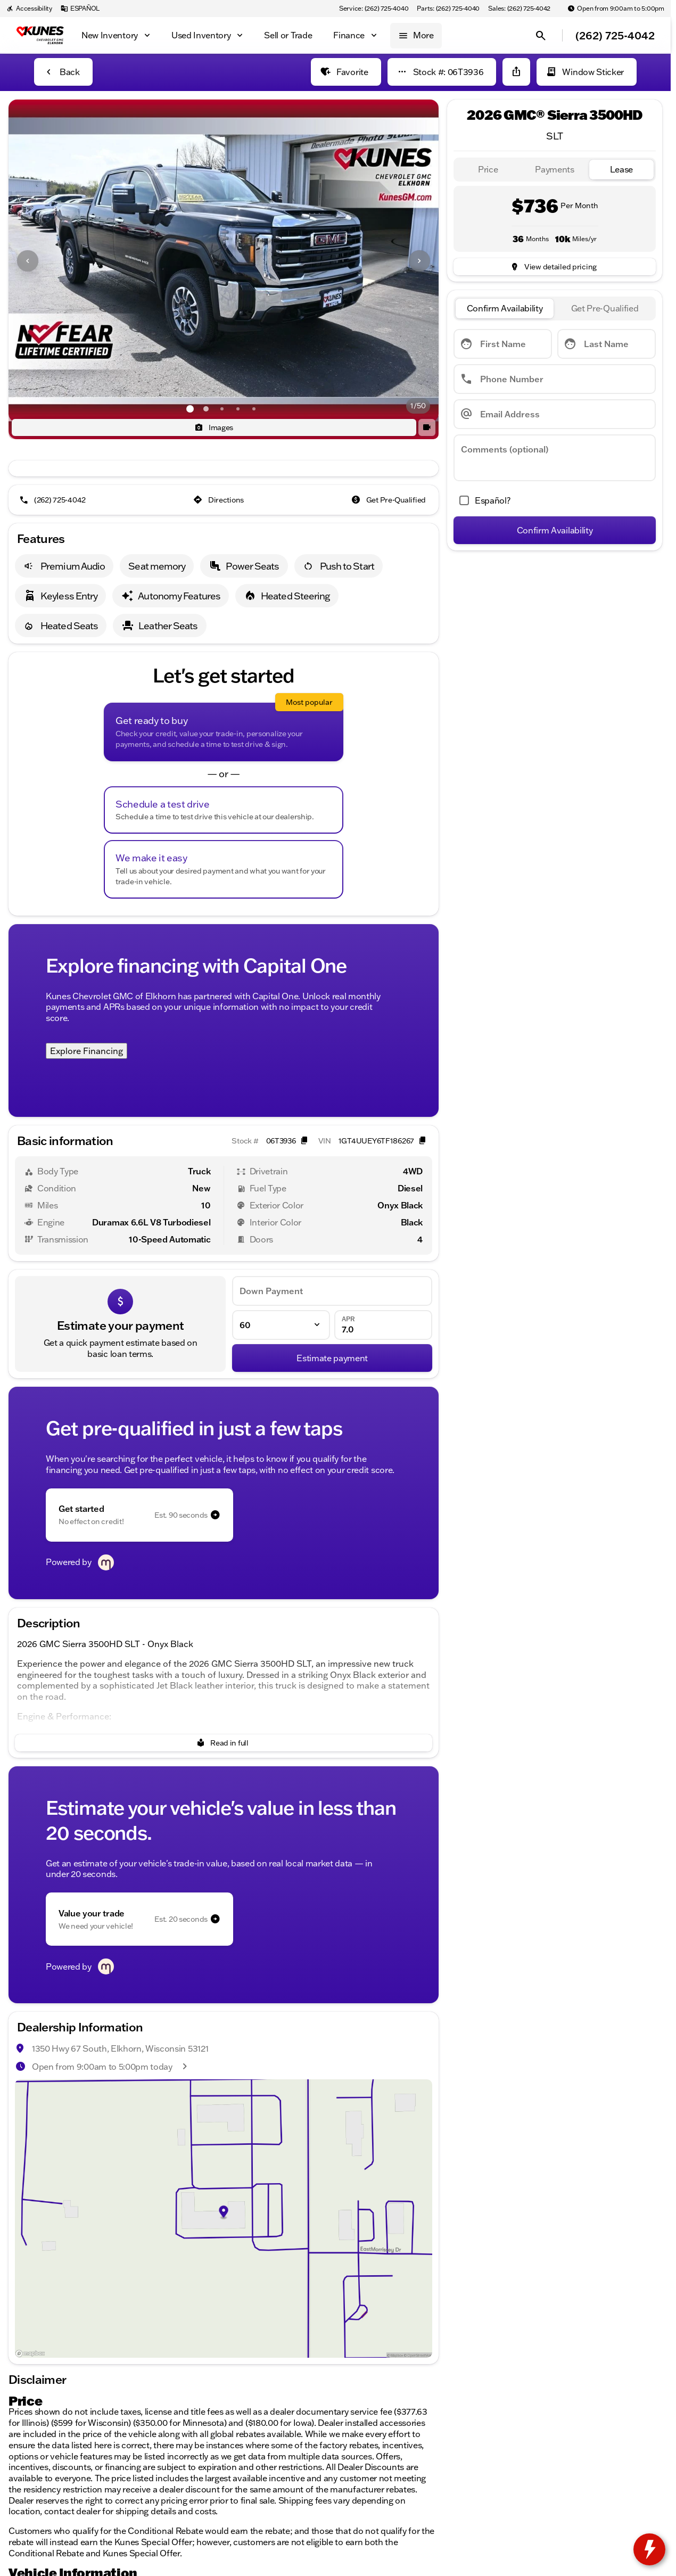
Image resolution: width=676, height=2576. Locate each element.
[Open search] (540, 35)
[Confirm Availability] (555, 530)
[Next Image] (419, 260)
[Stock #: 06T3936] (442, 72)
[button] (41, 261)
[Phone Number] (555, 379)
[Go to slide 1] (190, 408)
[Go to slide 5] (254, 408)
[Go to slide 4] (238, 408)
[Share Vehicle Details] (516, 72)
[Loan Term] (281, 1325)
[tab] (488, 169)
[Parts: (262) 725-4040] (448, 8)
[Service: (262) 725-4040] (373, 8)
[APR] (383, 1325)
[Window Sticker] (587, 72)
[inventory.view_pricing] (555, 266)
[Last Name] (606, 344)
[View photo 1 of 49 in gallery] (224, 261)
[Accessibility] (29, 8)
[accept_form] (482, 500)
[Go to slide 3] (222, 408)
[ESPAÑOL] (80, 8)
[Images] (214, 427)
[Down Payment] (332, 1291)
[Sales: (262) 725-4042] (519, 8)
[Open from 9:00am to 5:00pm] (615, 8)
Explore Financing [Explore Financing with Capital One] (86, 1051)
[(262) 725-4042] (53, 500)
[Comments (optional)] (555, 457)
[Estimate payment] (332, 1358)
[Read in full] (223, 1742)
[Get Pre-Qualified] (389, 500)
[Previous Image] (27, 260)
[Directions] (219, 500)
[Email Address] (555, 414)
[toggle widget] (649, 2549)
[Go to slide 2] (206, 408)
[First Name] (503, 344)
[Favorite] (346, 72)
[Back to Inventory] (63, 72)
